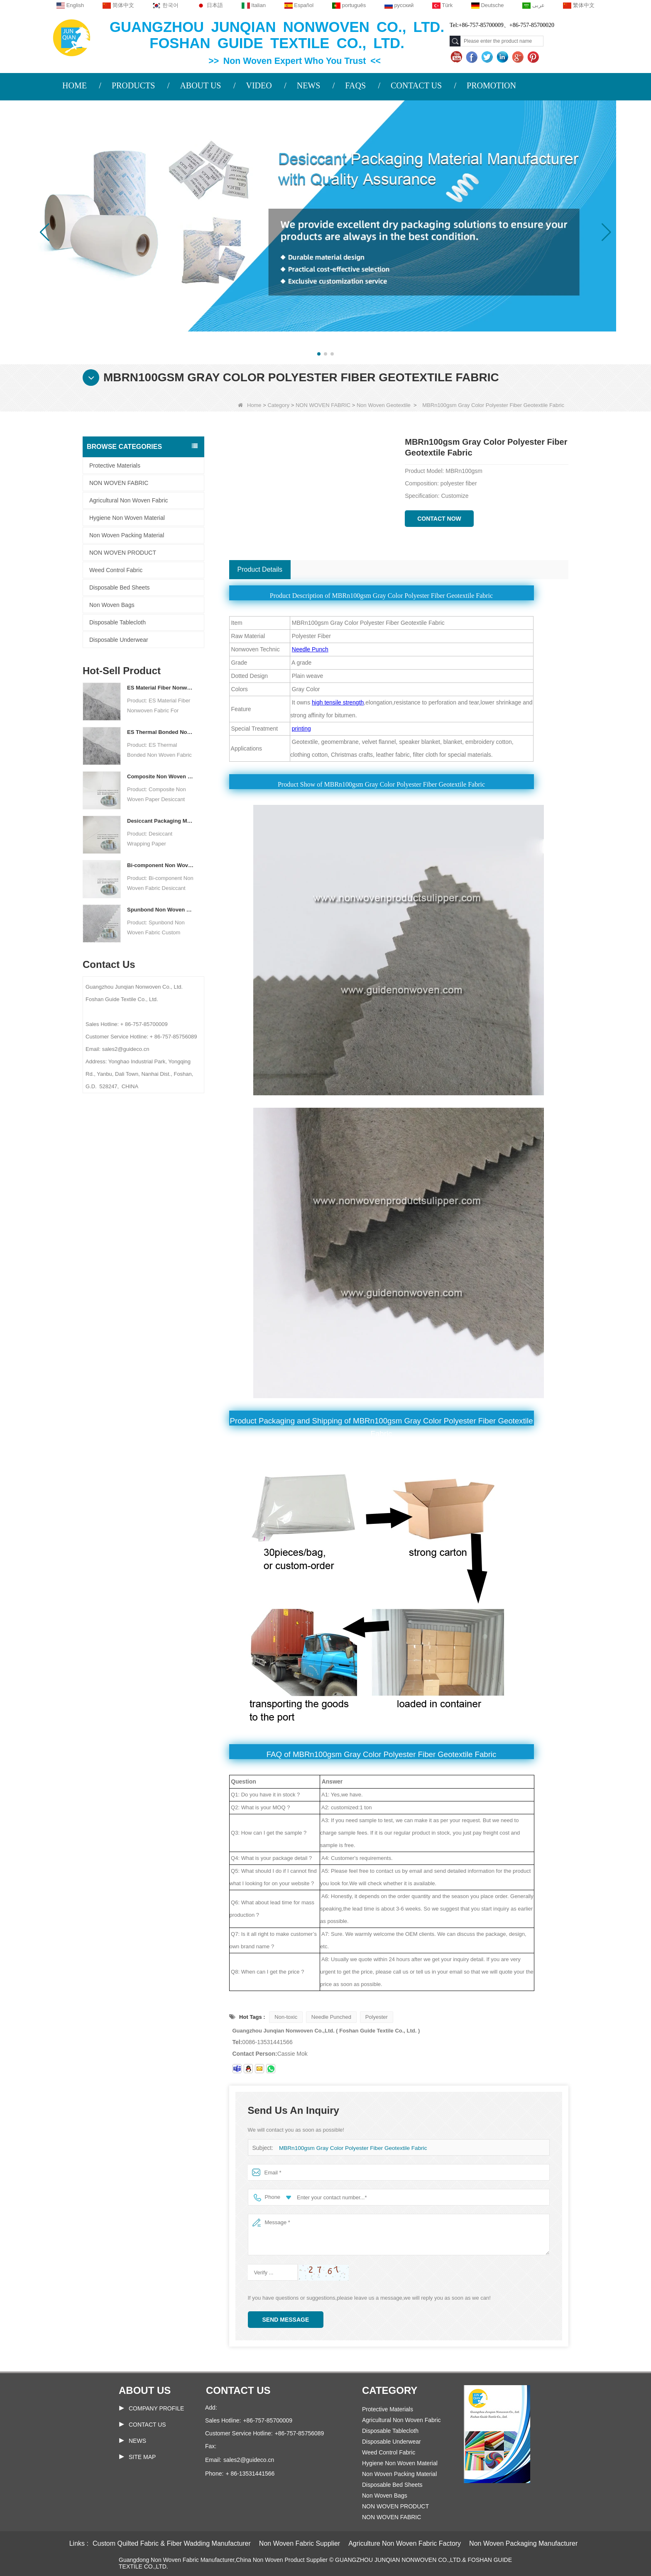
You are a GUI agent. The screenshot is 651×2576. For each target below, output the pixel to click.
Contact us (238, 2390)
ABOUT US (200, 85)
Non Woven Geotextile (384, 405)
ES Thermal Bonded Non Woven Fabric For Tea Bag (160, 732)
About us (145, 2390)
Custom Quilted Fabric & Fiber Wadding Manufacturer (172, 2543)
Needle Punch (310, 649)
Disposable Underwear (118, 639)
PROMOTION (491, 85)
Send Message (285, 2319)
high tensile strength (338, 702)
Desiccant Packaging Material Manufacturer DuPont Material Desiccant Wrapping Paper (160, 821)
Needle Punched (331, 2017)
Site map (142, 2457)
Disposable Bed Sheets (119, 587)
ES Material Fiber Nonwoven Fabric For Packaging (160, 688)
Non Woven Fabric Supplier (299, 2543)
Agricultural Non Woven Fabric (128, 500)
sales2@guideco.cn (248, 2460)
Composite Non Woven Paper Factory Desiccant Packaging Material (160, 776)
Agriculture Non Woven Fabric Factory (404, 2543)
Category (278, 405)
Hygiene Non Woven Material (127, 517)
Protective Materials (114, 465)
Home (250, 405)
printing (301, 728)
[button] (319, 354)
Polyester (376, 2017)
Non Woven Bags (112, 605)
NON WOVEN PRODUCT (122, 552)
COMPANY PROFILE (156, 2408)
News (137, 2440)
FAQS (355, 85)
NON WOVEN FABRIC (323, 405)
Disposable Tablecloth (117, 622)
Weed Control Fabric (115, 570)
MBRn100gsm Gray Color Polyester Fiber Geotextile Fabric (350, 2148)
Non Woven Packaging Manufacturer (523, 2543)
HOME (74, 85)
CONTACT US (416, 85)
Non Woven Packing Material (126, 535)
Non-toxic (285, 2017)
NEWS (309, 85)
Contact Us (147, 2424)
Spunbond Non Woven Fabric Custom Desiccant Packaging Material (160, 910)
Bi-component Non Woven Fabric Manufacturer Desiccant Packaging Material (160, 865)
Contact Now (439, 518)
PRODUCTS (133, 85)
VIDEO (259, 85)
